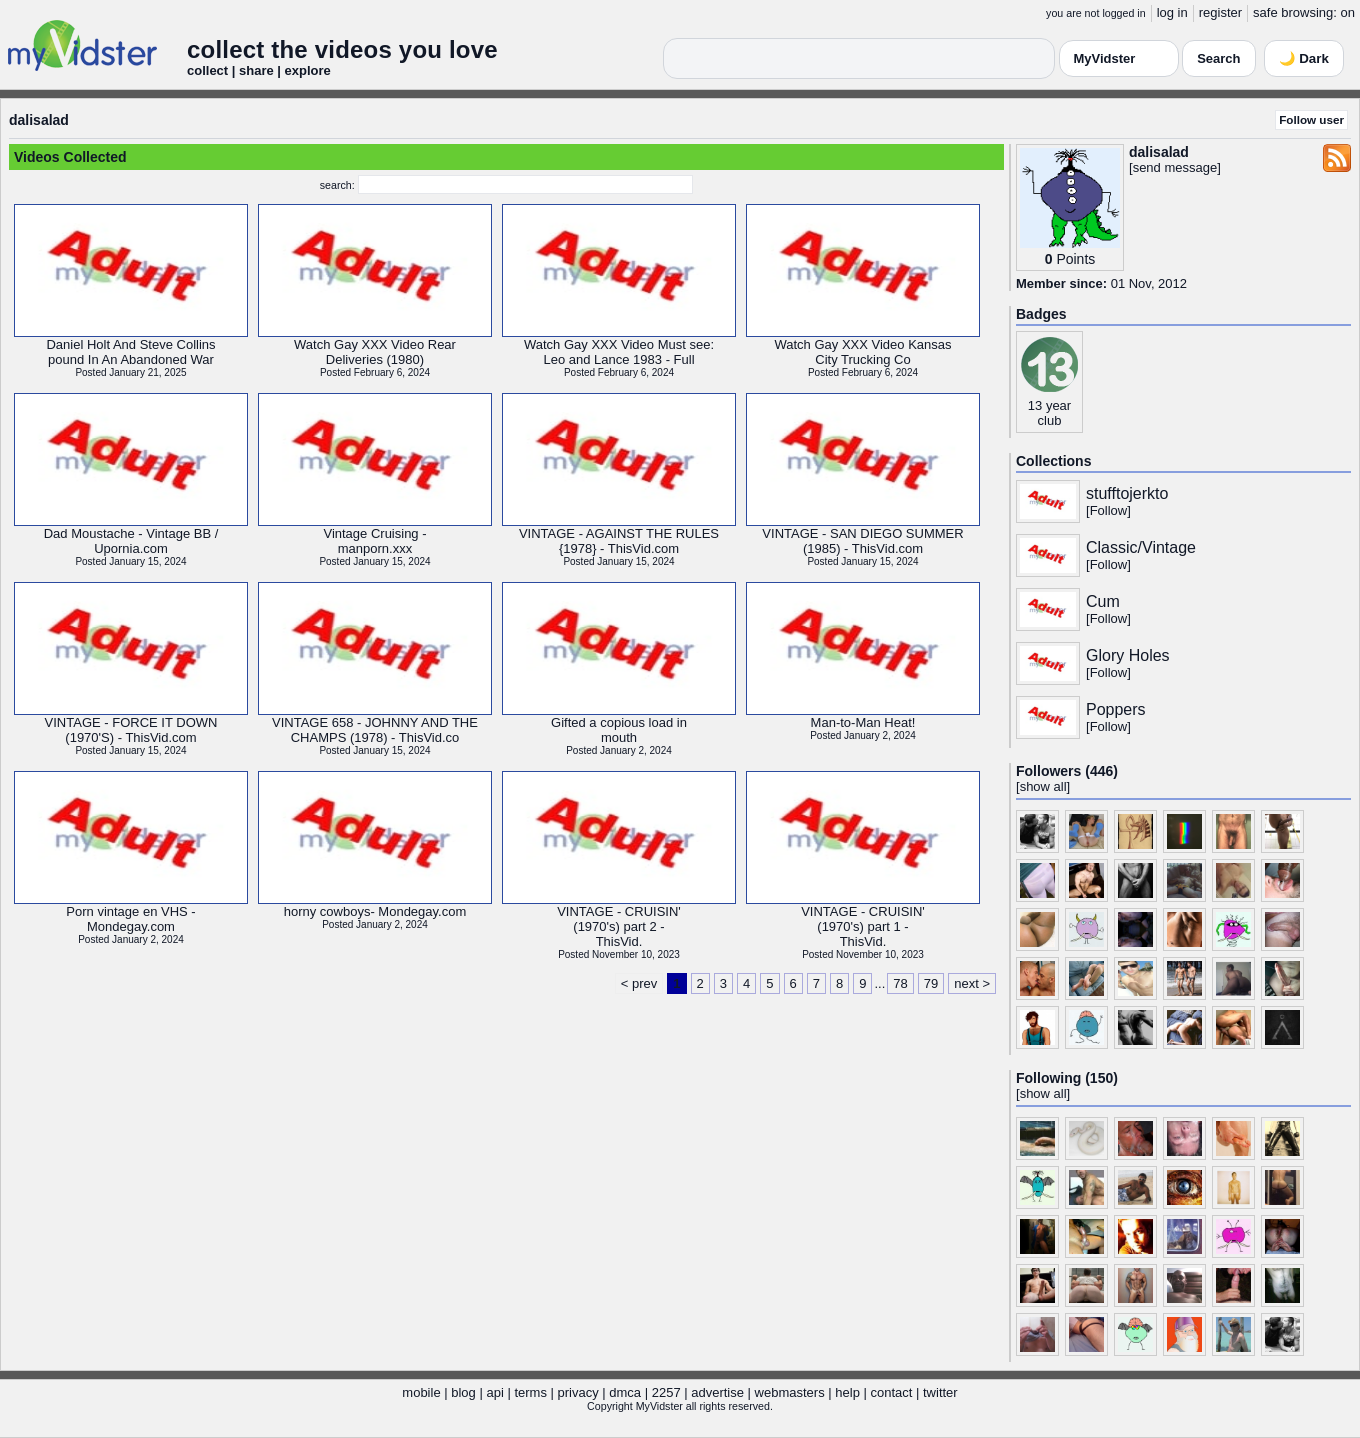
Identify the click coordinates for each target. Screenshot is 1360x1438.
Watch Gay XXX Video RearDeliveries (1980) (375, 352)
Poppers (1116, 709)
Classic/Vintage (1141, 547)
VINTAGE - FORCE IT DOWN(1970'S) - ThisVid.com (131, 730)
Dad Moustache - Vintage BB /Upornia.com (131, 541)
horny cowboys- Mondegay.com (375, 911)
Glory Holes (1128, 655)
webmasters (790, 1392)
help (847, 1392)
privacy (578, 1392)
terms (530, 1392)
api (494, 1392)
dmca (625, 1392)
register (1220, 12)
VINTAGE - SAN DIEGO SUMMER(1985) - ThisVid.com (862, 541)
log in (1172, 12)
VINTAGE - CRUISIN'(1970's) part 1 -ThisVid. (863, 926)
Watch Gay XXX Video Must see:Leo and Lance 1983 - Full (619, 352)
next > (972, 983)
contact (891, 1392)
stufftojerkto (1127, 493)
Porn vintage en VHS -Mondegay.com (130, 919)
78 (900, 983)
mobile (421, 1392)
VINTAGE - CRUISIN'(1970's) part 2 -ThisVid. (619, 926)
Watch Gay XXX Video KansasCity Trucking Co (862, 352)
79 (931, 983)
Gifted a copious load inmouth (619, 730)
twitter (940, 1392)
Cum (1103, 601)
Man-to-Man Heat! (863, 722)
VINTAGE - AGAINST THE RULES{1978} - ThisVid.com (619, 541)
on (1348, 12)
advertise (717, 1392)
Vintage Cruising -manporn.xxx (374, 541)
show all (1043, 786)
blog (463, 1392)
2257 (666, 1392)
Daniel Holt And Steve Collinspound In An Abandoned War (130, 352)
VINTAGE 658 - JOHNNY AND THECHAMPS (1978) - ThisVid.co (375, 730)
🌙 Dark (1304, 58)
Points (1075, 259)
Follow (1109, 510)
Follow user (1311, 119)
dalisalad (39, 120)
